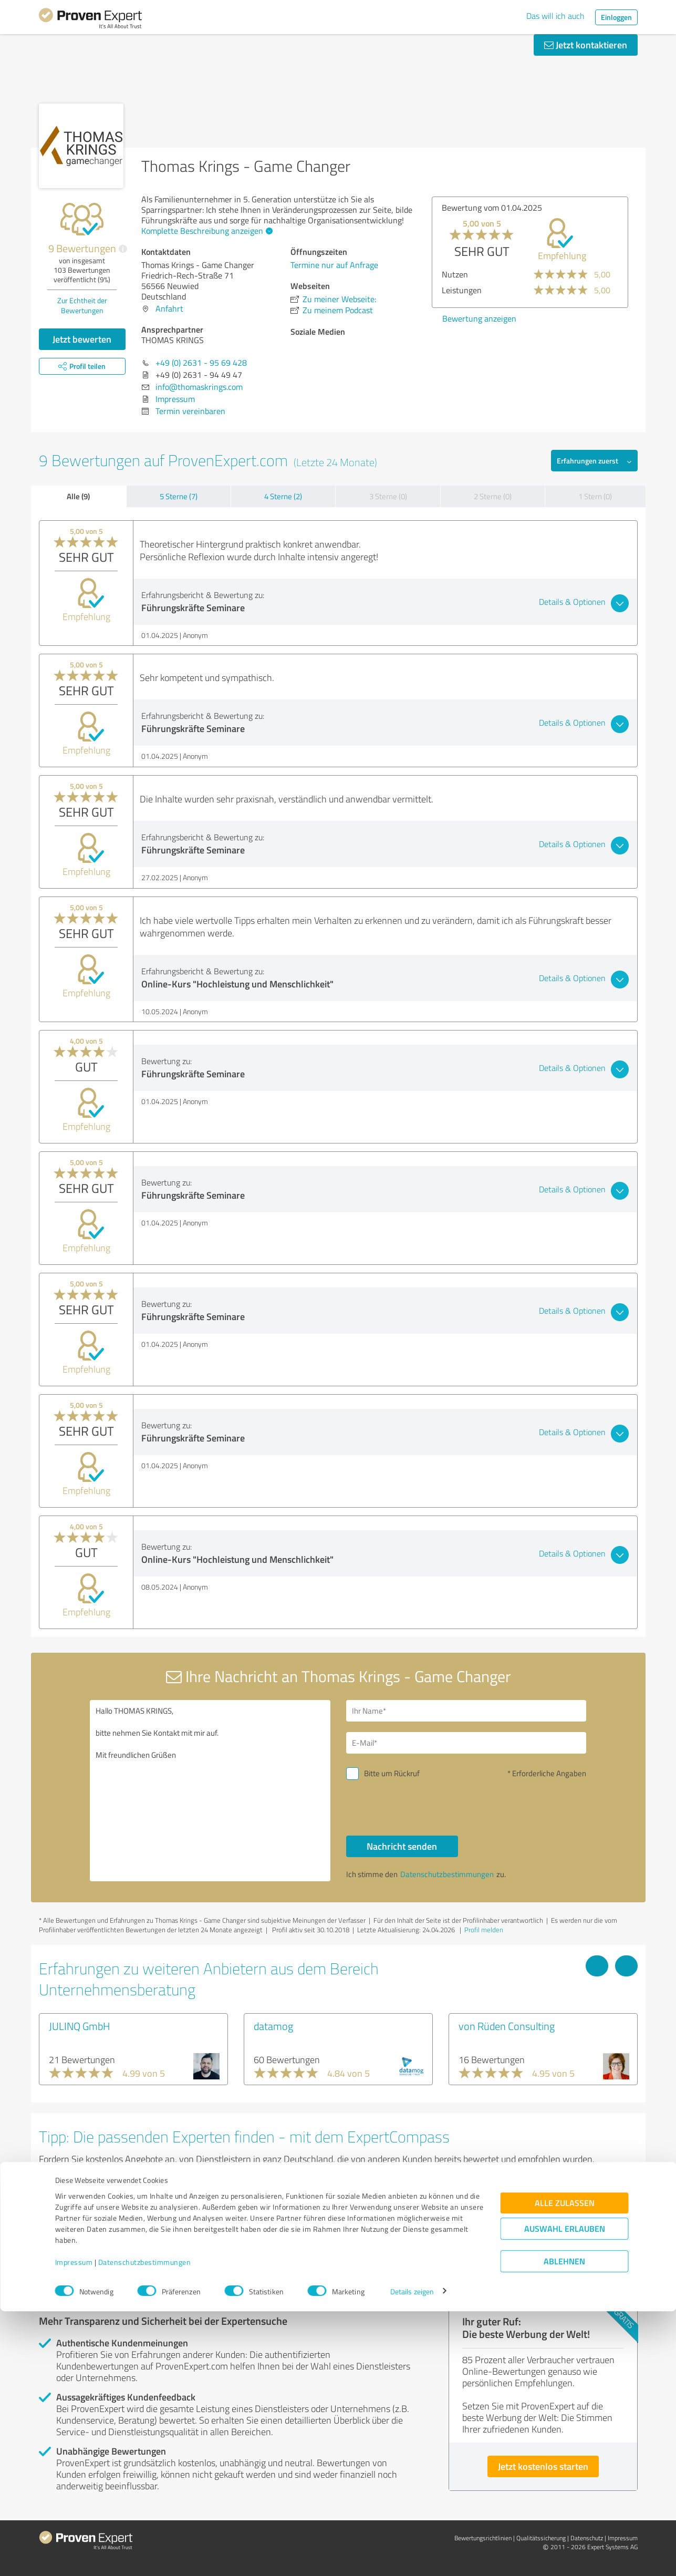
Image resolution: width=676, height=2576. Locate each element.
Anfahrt (169, 308)
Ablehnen (564, 2526)
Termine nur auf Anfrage (334, 265)
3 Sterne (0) (388, 496)
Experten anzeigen (96, 2252)
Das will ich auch (555, 16)
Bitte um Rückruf (392, 1773)
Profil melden (483, 1929)
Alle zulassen (565, 2467)
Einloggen (616, 17)
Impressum (74, 2527)
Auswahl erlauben (564, 2493)
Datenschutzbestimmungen (144, 2527)
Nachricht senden (402, 1846)
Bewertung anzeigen (479, 318)
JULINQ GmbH (79, 2025)
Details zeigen (412, 2556)
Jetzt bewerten (82, 339)
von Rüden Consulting (507, 2025)
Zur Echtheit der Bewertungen (82, 305)
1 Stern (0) (595, 496)
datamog (273, 2025)
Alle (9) (78, 496)
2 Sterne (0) (493, 496)
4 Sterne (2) (283, 496)
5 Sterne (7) (178, 496)
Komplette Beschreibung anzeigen (205, 230)
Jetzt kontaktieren (585, 44)
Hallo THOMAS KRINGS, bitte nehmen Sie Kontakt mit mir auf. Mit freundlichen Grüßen (210, 1790)
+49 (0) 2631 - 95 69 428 (201, 362)
